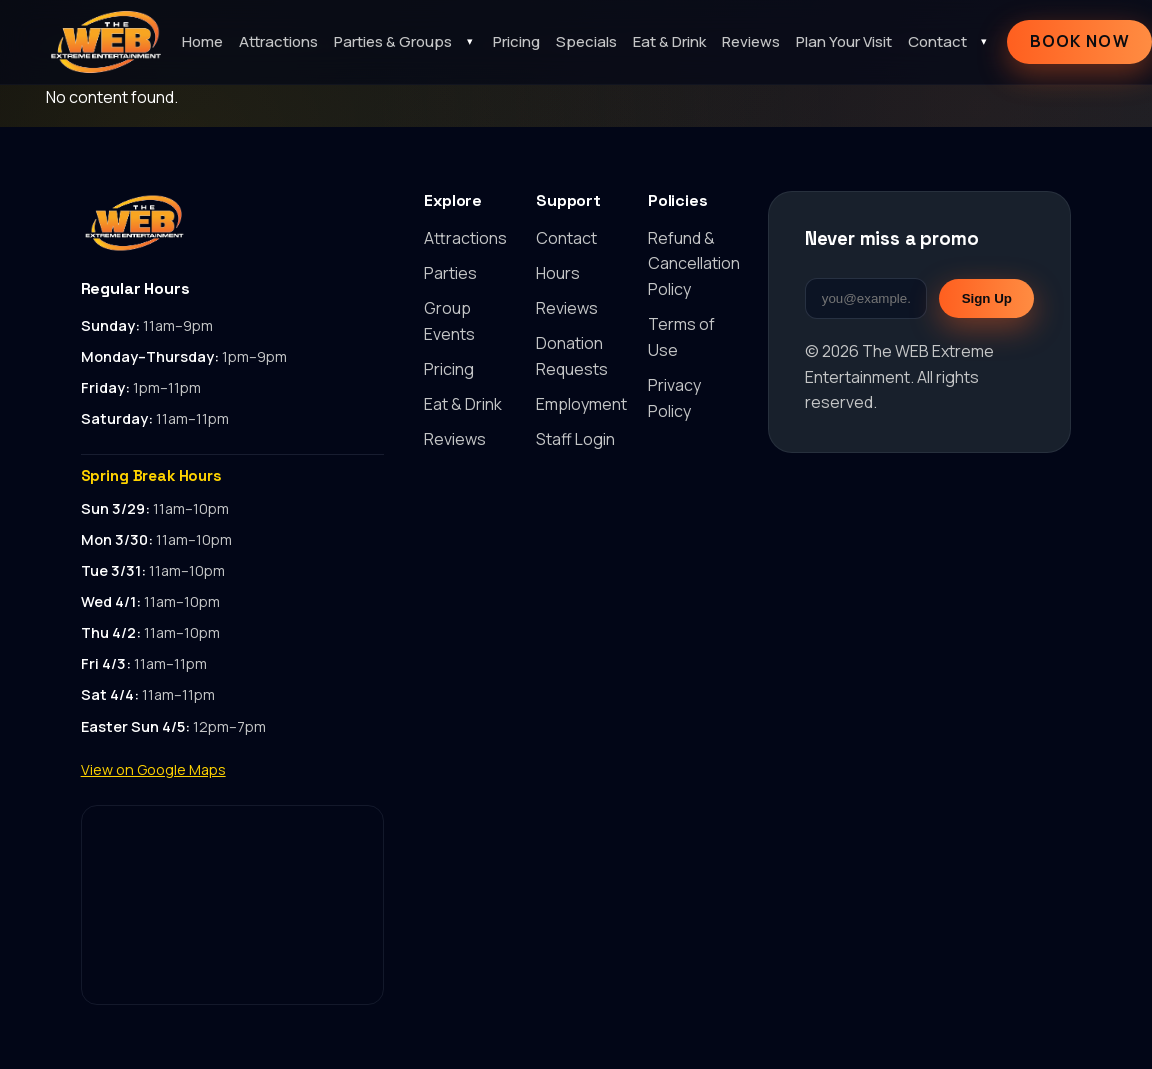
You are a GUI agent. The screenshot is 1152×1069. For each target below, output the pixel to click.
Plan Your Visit (844, 41)
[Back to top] (233, 223)
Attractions (278, 41)
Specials (586, 41)
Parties (450, 273)
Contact (937, 41)
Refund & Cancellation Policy (694, 263)
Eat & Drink (669, 41)
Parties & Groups (393, 41)
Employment (581, 404)
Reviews (751, 41)
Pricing (516, 41)
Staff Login (575, 439)
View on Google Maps (153, 769)
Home (202, 41)
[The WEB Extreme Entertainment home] (106, 42)
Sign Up (987, 298)
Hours (558, 273)
